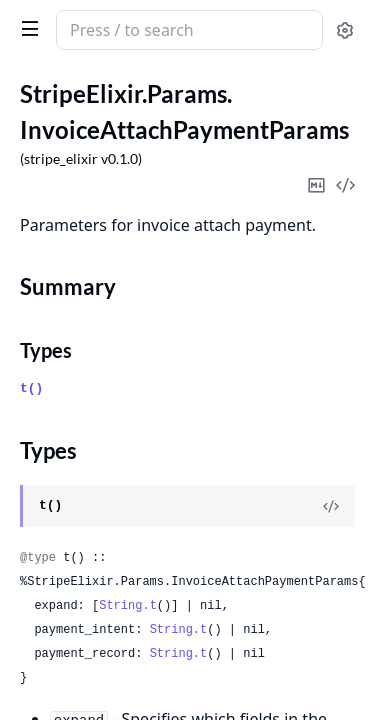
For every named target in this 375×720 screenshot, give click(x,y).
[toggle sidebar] (26, 28)
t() (31, 388)
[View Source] (331, 506)
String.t (128, 606)
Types (46, 350)
